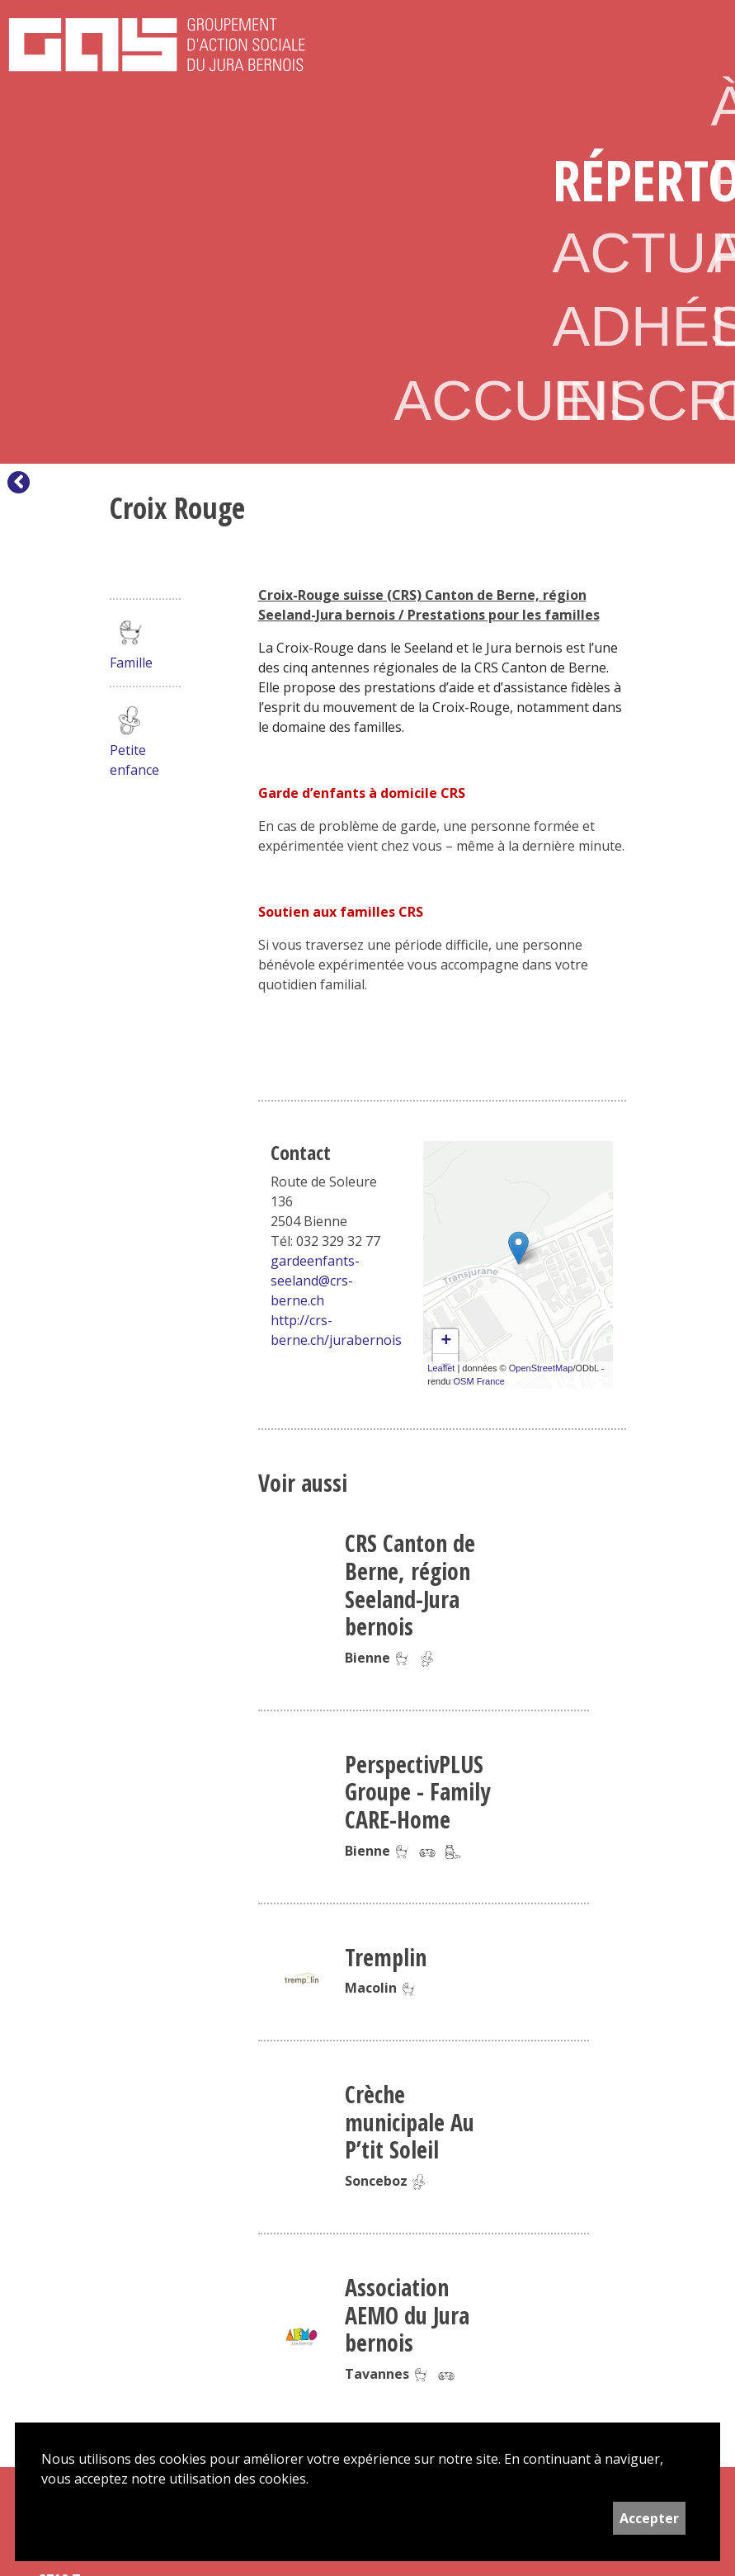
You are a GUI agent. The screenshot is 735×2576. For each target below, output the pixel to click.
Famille (131, 642)
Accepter (649, 2518)
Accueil (447, 400)
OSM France (479, 1381)
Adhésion (605, 326)
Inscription (605, 400)
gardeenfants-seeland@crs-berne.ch (315, 1280)
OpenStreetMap (541, 1368)
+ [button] (446, 1341)
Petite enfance (134, 740)
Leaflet (441, 1368)
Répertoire (605, 179)
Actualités (605, 253)
